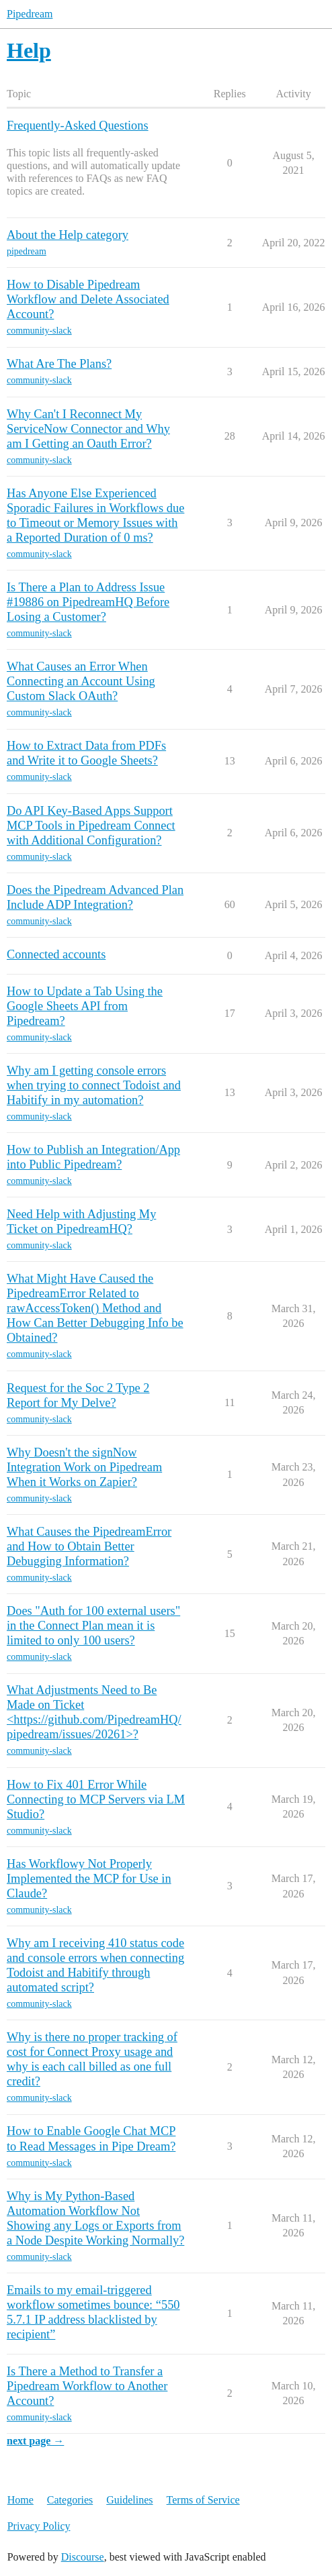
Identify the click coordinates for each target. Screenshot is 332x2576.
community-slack (39, 331)
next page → (35, 2440)
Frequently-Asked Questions (78, 125)
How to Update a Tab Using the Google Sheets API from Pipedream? (85, 1006)
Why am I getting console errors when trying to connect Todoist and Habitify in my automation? (94, 1085)
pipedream (26, 251)
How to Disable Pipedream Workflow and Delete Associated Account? (88, 299)
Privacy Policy (39, 2526)
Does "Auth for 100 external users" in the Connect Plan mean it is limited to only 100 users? (93, 1625)
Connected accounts (56, 954)
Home (20, 2500)
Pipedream (29, 13)
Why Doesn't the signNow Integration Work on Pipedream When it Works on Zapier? (84, 1467)
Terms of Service (203, 2500)
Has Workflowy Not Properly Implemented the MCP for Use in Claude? (89, 1878)
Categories (70, 2500)
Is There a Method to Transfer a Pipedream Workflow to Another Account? (87, 2386)
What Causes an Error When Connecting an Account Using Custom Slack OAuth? (81, 681)
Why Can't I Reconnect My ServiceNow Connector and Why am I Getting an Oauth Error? (88, 428)
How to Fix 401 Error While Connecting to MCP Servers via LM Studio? (96, 1799)
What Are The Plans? (59, 363)
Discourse (82, 2557)
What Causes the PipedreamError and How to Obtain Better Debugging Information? (89, 1546)
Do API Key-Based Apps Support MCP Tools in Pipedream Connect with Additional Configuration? (91, 825)
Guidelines (129, 2500)
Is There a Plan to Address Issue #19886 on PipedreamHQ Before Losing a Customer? (88, 602)
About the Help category (67, 235)
